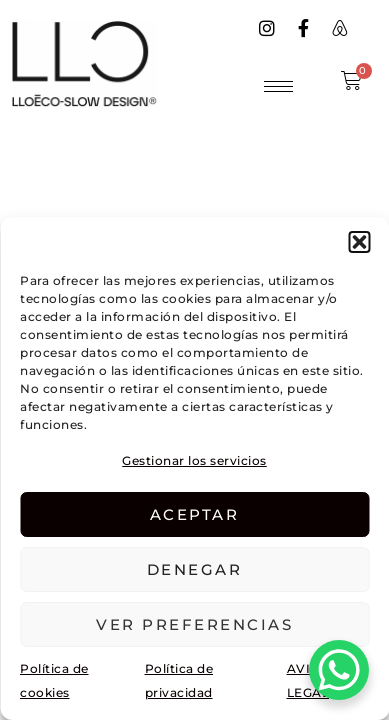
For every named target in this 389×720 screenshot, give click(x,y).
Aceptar (195, 514)
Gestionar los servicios (194, 460)
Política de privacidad (179, 680)
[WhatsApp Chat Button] (339, 670)
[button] (359, 242)
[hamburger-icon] (278, 86)
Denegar (195, 569)
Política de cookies (54, 680)
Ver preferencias (194, 624)
